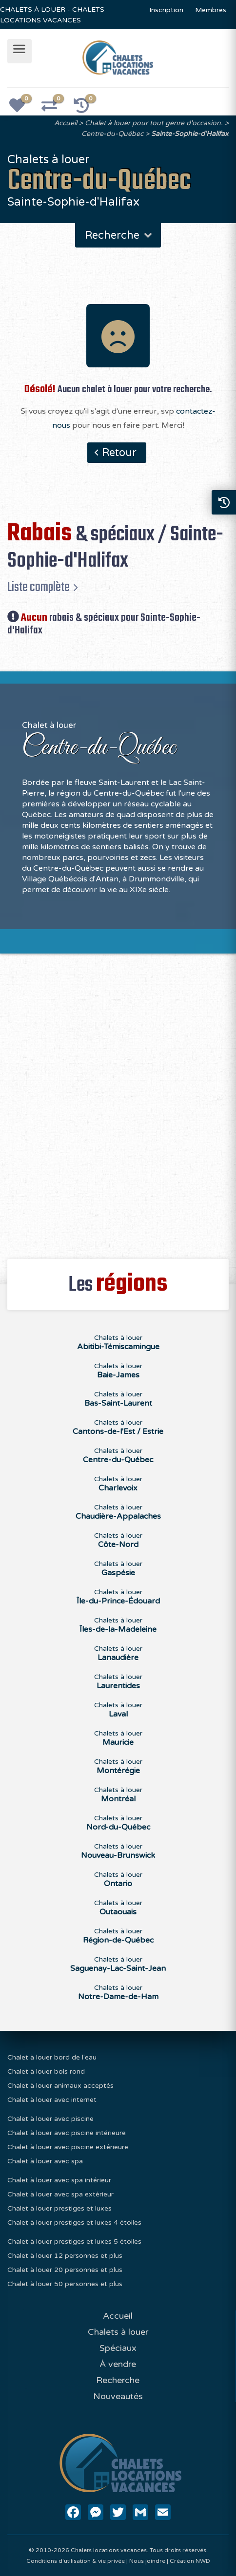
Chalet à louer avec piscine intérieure (66, 2133)
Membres (210, 10)
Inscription (166, 10)
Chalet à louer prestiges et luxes (59, 2208)
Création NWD (190, 2560)
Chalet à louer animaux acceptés (60, 2085)
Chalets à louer (118, 1342)
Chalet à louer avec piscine (50, 2119)
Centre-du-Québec (112, 134)
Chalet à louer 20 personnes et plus (64, 2270)
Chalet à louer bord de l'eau (52, 2057)
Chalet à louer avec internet (52, 2100)
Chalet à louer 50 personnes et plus (64, 2284)
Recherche (119, 235)
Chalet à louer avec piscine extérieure (67, 2147)
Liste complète (38, 587)
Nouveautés (118, 2396)
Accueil (65, 123)
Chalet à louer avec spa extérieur (60, 2194)
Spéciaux (118, 2348)
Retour (119, 452)
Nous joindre (147, 2560)
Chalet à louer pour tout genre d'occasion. (154, 123)
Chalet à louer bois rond (46, 2071)
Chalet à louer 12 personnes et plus (64, 2256)
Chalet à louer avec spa (45, 2161)
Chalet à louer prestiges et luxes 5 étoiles (74, 2241)
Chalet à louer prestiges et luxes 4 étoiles (74, 2222)
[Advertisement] (118, 1101)
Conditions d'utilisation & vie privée (75, 2560)
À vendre (117, 2364)
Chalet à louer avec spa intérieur (59, 2180)
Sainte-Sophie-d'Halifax (190, 134)
